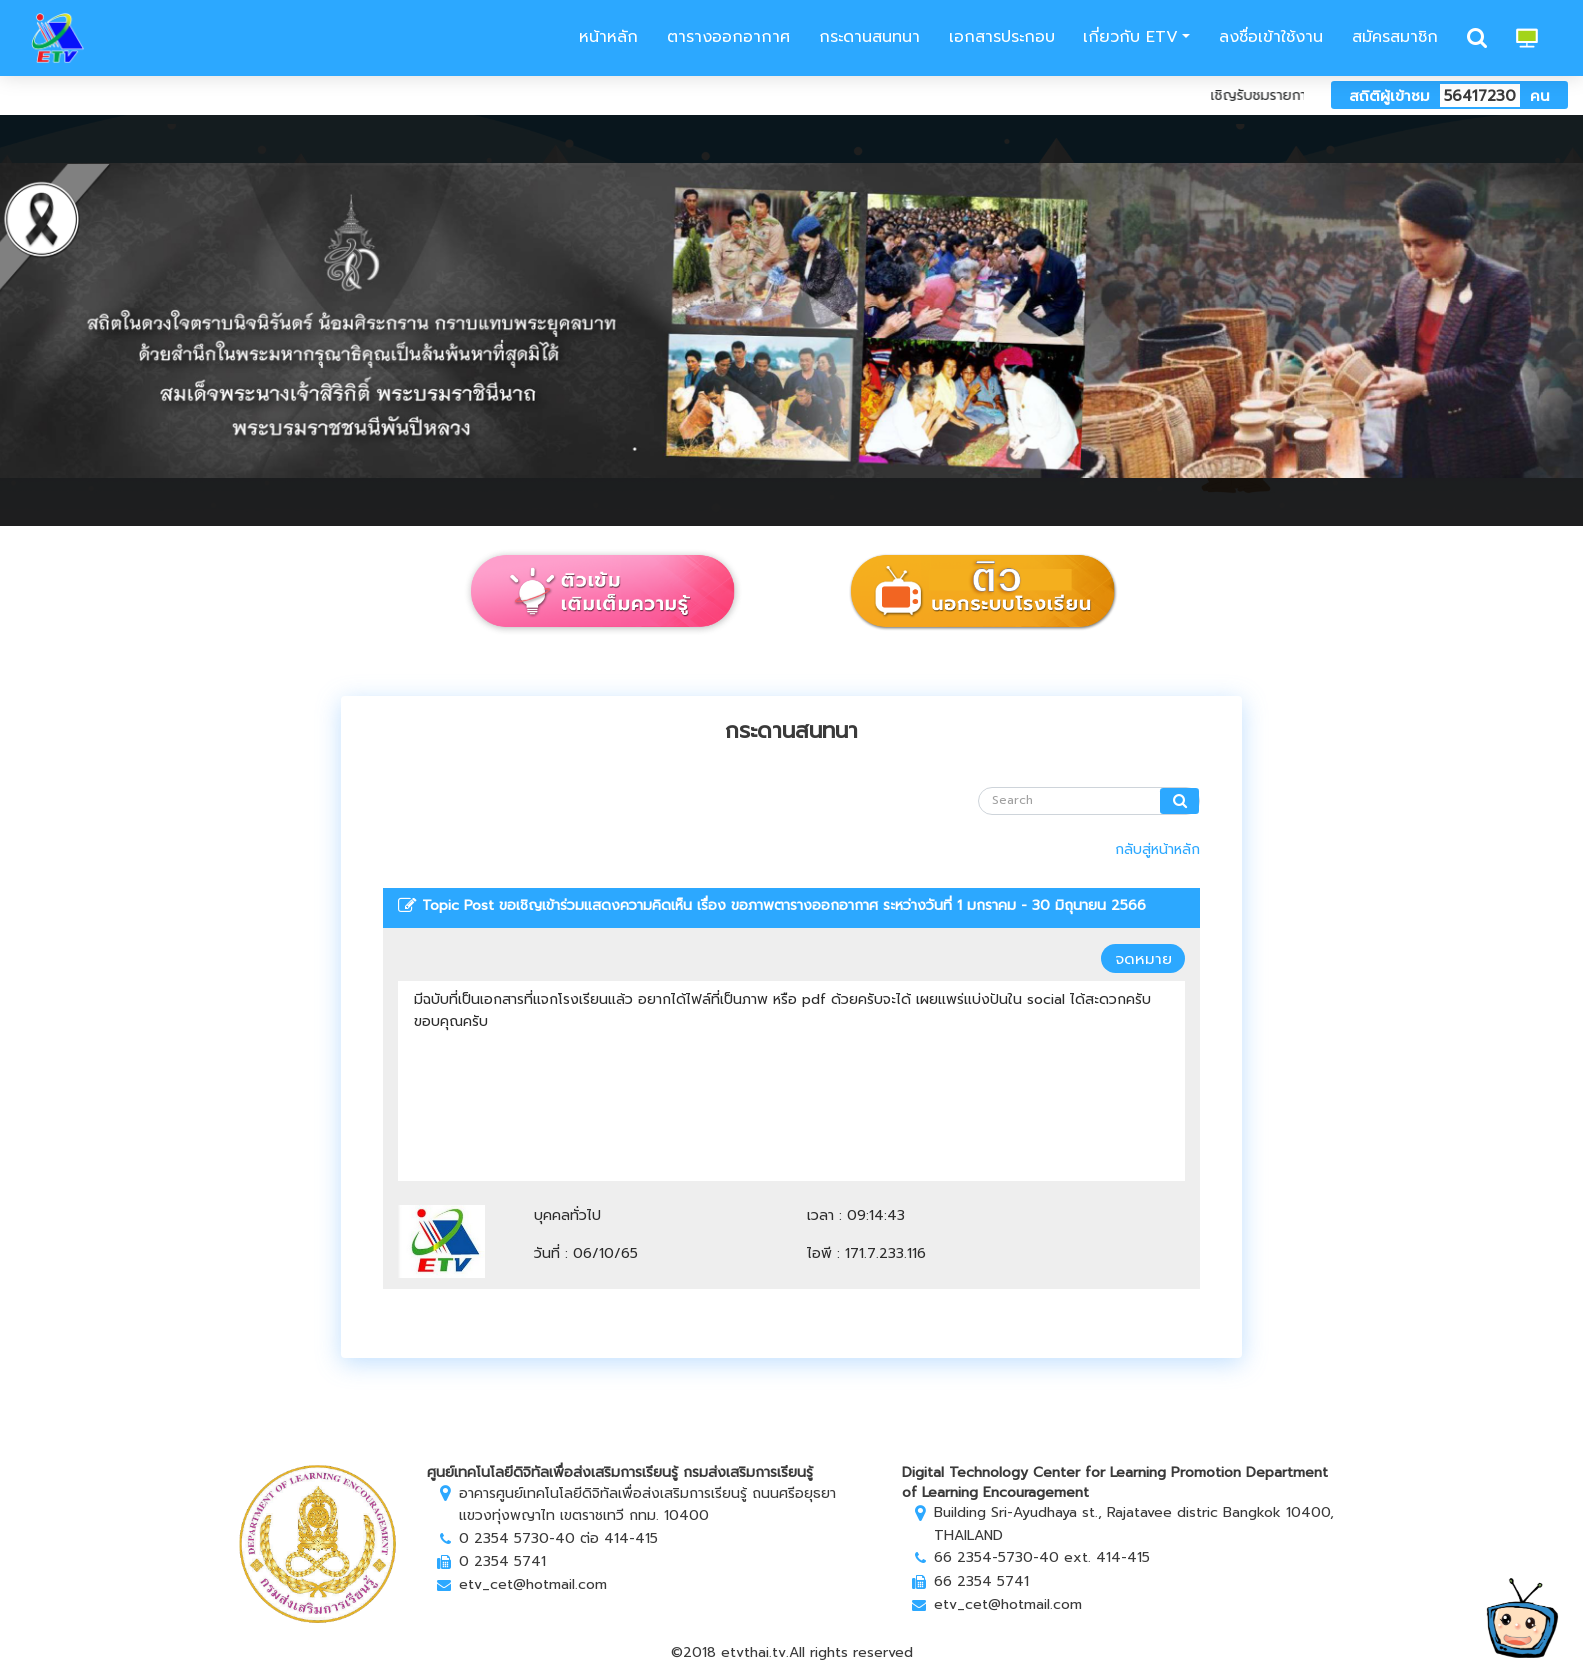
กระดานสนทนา (869, 37)
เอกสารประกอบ (1002, 37)
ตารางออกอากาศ (728, 37)
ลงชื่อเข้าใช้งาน (1271, 37)
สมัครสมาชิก (1395, 37)
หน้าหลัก (605, 37)
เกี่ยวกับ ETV (1130, 37)
